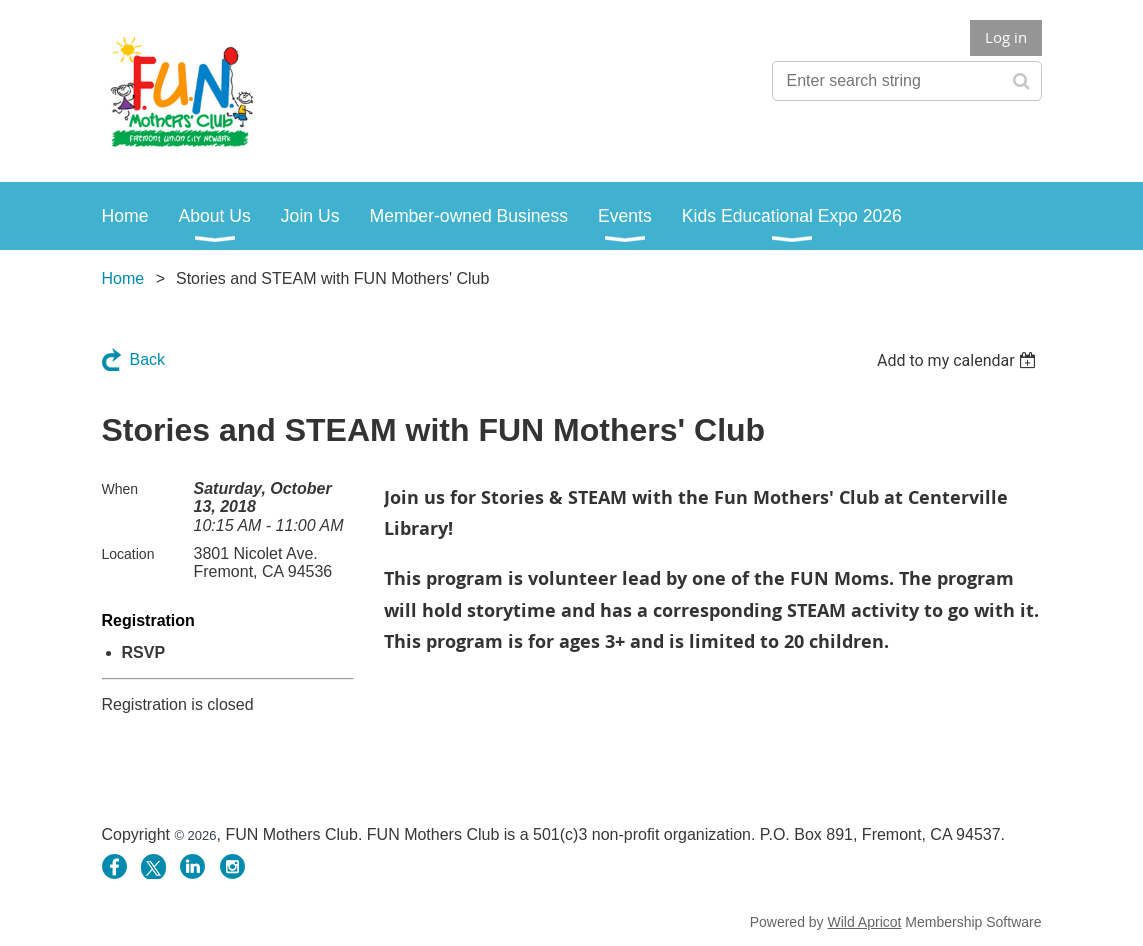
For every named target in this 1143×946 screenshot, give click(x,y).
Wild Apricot (865, 922)
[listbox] (959, 360)
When (120, 489)
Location (128, 554)
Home (123, 278)
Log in (1006, 37)
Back (148, 359)
